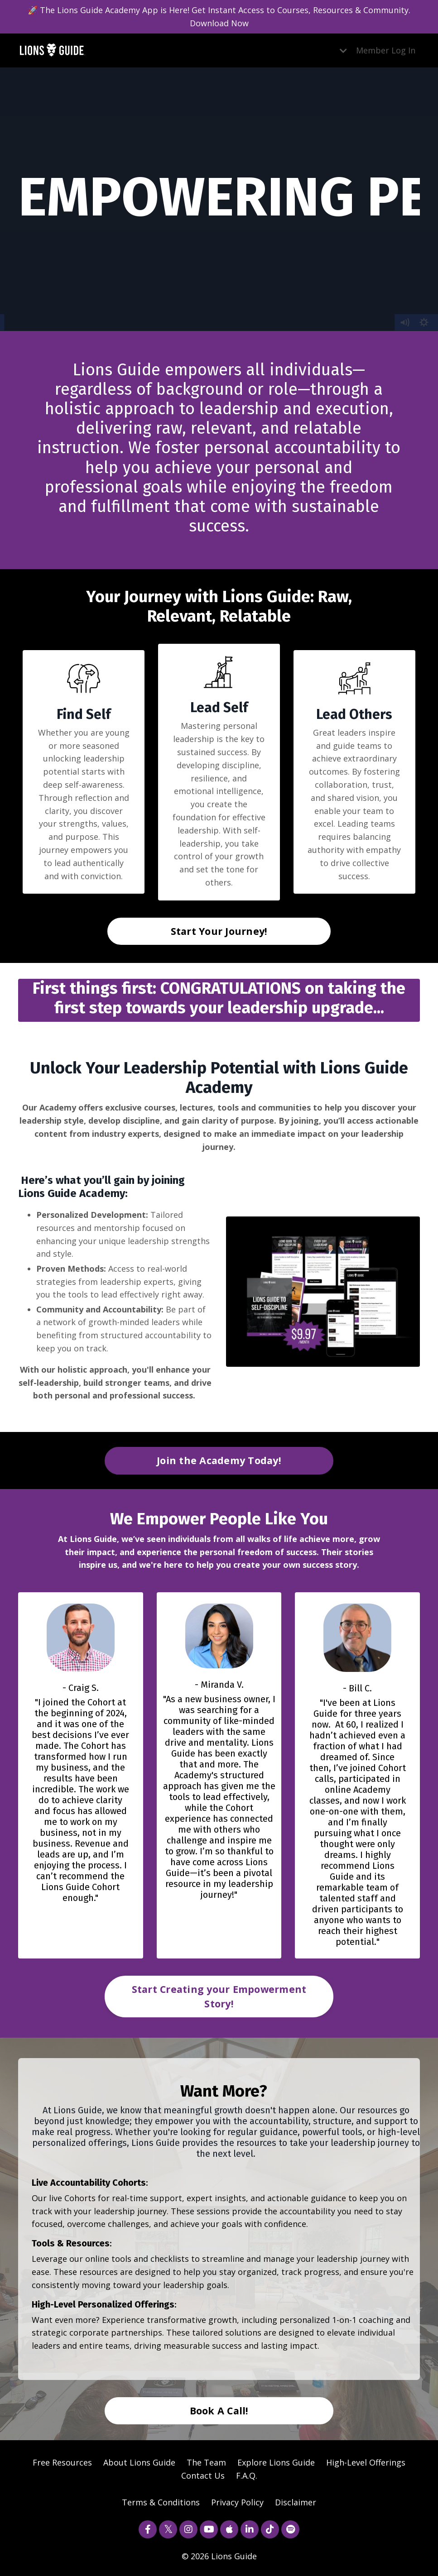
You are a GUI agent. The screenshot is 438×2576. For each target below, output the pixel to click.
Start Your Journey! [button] (219, 931)
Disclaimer (295, 2502)
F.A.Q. (246, 2475)
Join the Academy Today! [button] (219, 1460)
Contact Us (203, 2475)
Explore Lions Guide (276, 2462)
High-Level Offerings (365, 2462)
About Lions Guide (139, 2462)
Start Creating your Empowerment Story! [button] (219, 1996)
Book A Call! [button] (219, 2410)
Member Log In (385, 50)
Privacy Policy (237, 2502)
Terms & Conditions (161, 2502)
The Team (206, 2462)
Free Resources (62, 2462)
